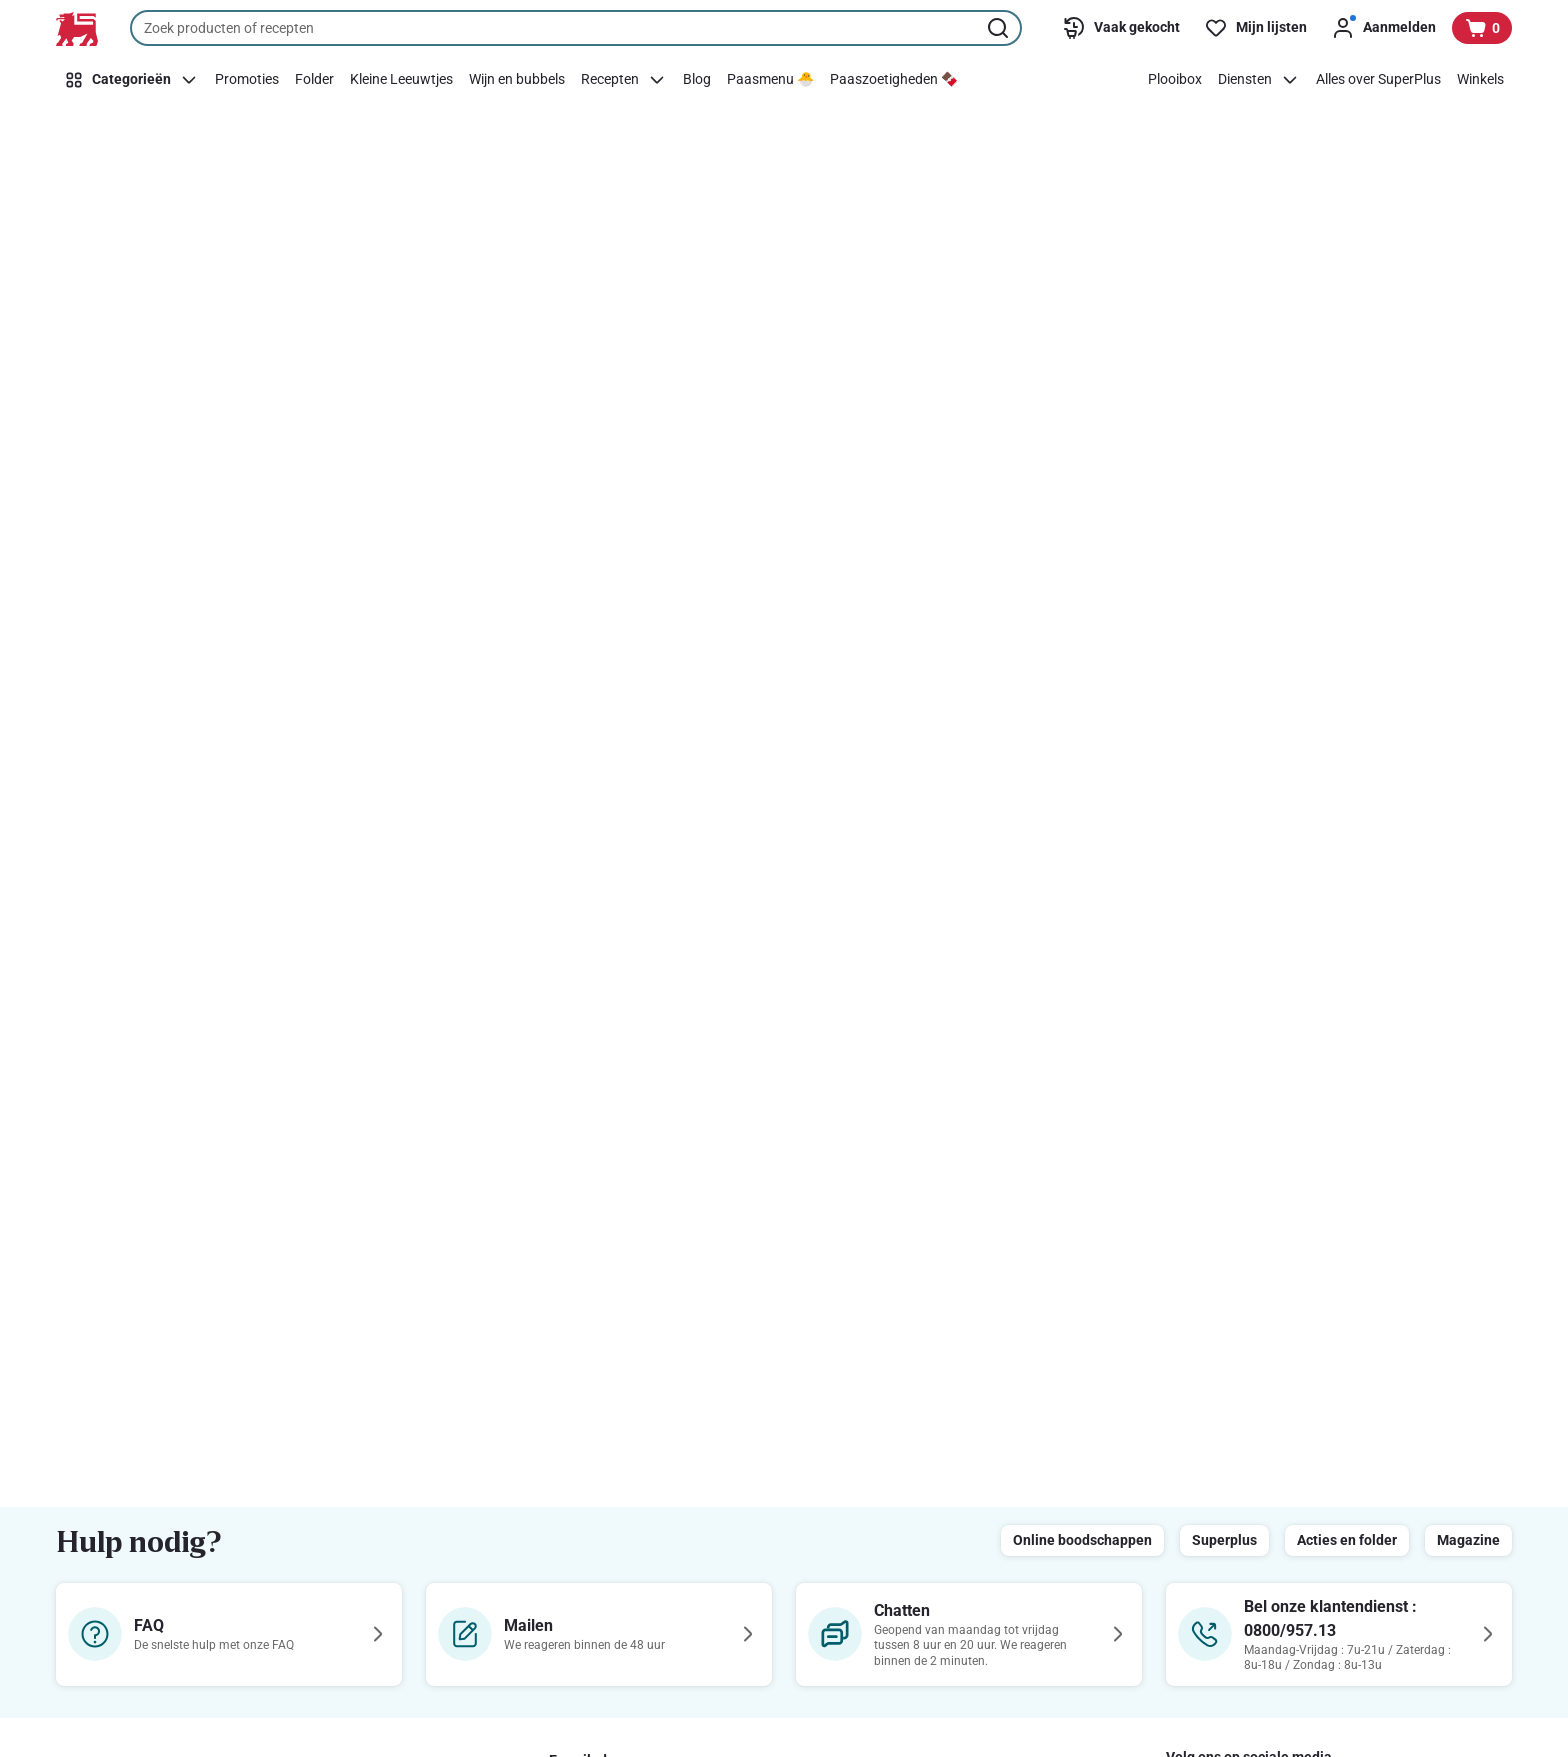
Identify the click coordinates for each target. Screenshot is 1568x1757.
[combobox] (576, 28)
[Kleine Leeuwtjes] (401, 80)
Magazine (1468, 1540)
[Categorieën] (131, 80)
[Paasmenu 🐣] (770, 80)
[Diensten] (1259, 80)
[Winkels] (1480, 80)
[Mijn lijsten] (1255, 28)
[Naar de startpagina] (77, 29)
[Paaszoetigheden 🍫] (894, 80)
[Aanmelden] (1383, 28)
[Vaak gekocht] (1121, 28)
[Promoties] (247, 80)
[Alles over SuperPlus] (1378, 80)
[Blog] (697, 80)
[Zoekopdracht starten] (1000, 28)
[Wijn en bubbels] (517, 80)
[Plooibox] (1175, 80)
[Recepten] (624, 80)
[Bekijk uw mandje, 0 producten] (1482, 28)
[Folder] (314, 80)
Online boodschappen (1082, 1540)
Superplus (1224, 1540)
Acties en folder (1347, 1540)
